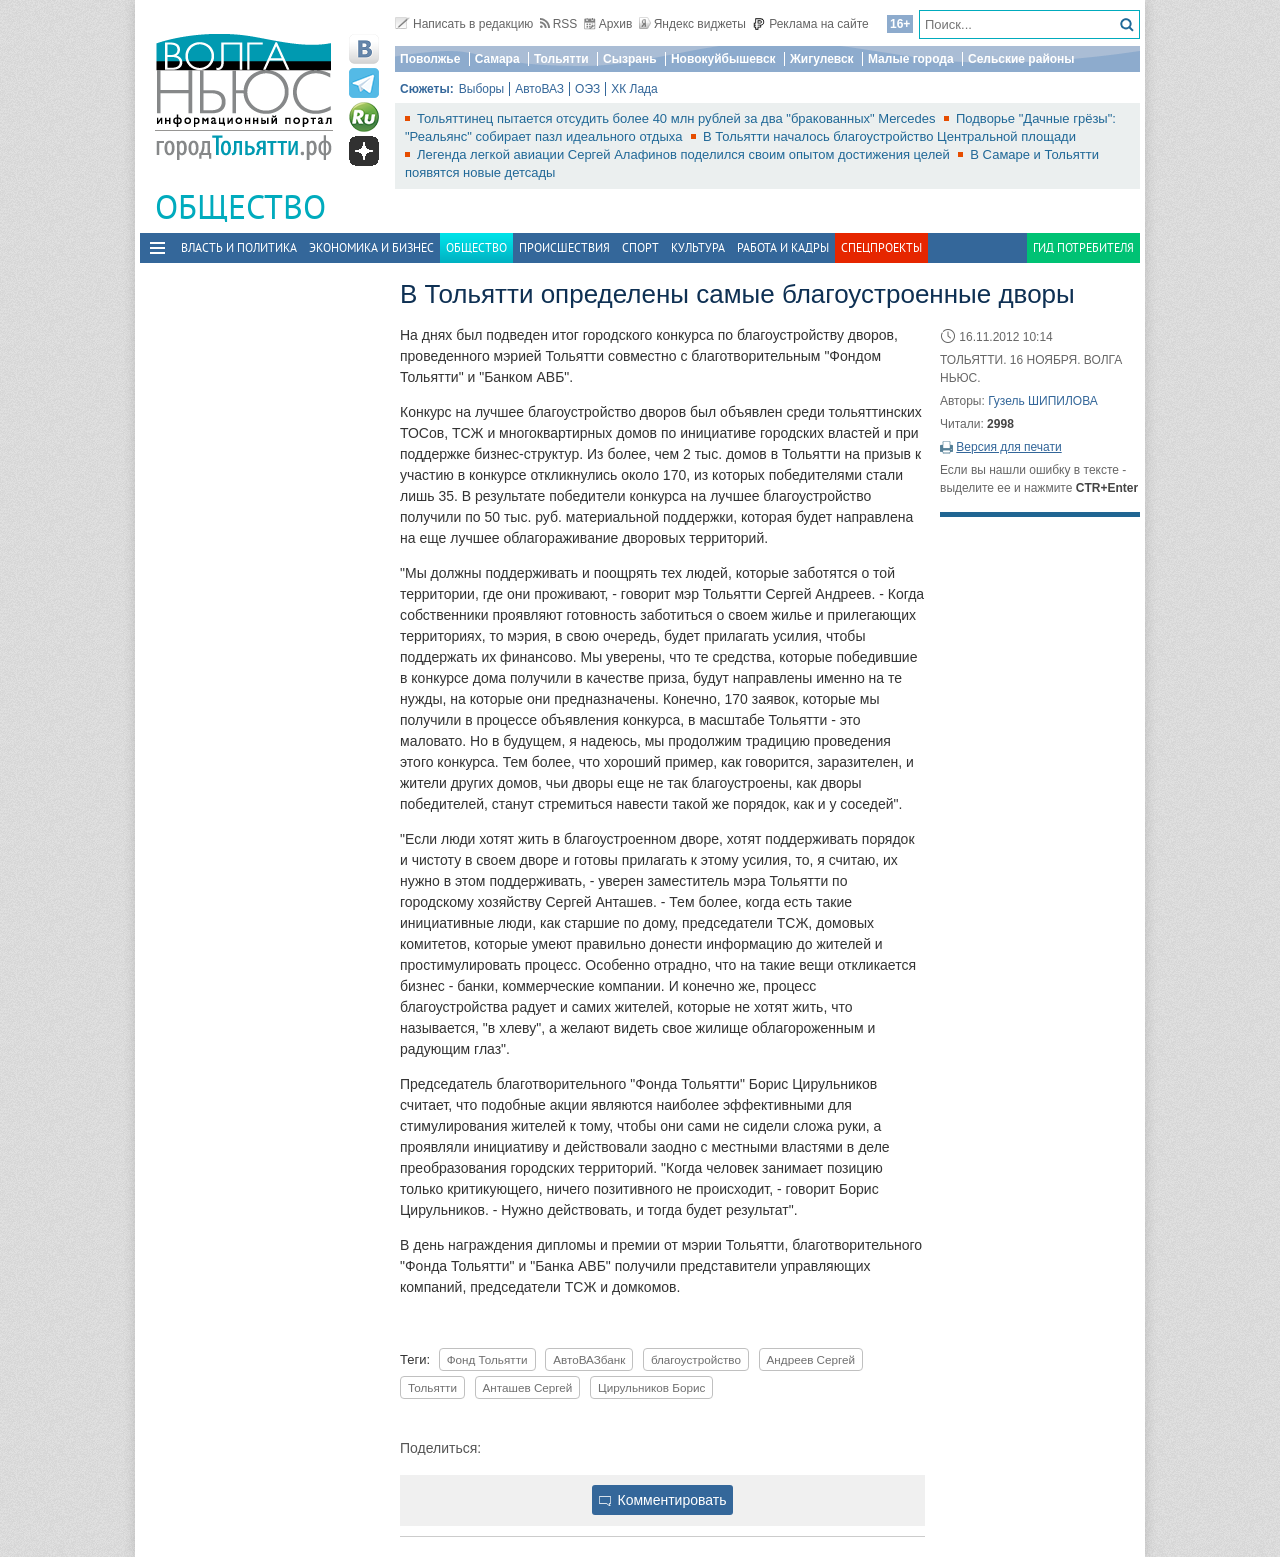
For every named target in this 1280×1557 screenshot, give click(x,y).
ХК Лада (634, 89)
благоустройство (696, 1359)
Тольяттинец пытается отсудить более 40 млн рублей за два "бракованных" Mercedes (678, 118)
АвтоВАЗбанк (589, 1359)
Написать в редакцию (464, 24)
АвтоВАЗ (539, 89)
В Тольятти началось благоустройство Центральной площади (889, 136)
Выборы (481, 89)
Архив (608, 24)
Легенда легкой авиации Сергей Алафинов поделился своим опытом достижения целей (685, 154)
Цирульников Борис (651, 1387)
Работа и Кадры (783, 247)
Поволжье (430, 59)
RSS (559, 24)
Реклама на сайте (810, 24)
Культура (698, 247)
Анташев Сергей (528, 1387)
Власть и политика (239, 247)
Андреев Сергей (811, 1359)
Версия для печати (1008, 447)
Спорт (640, 247)
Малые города (911, 59)
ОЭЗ (587, 89)
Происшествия (564, 247)
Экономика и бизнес (371, 247)
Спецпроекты (881, 247)
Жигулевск (822, 59)
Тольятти (561, 59)
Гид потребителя (1083, 247)
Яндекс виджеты (692, 24)
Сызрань (630, 59)
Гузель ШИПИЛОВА (1043, 401)
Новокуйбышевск (723, 59)
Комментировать (663, 1500)
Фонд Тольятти (487, 1359)
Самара (497, 59)
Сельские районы (1021, 59)
